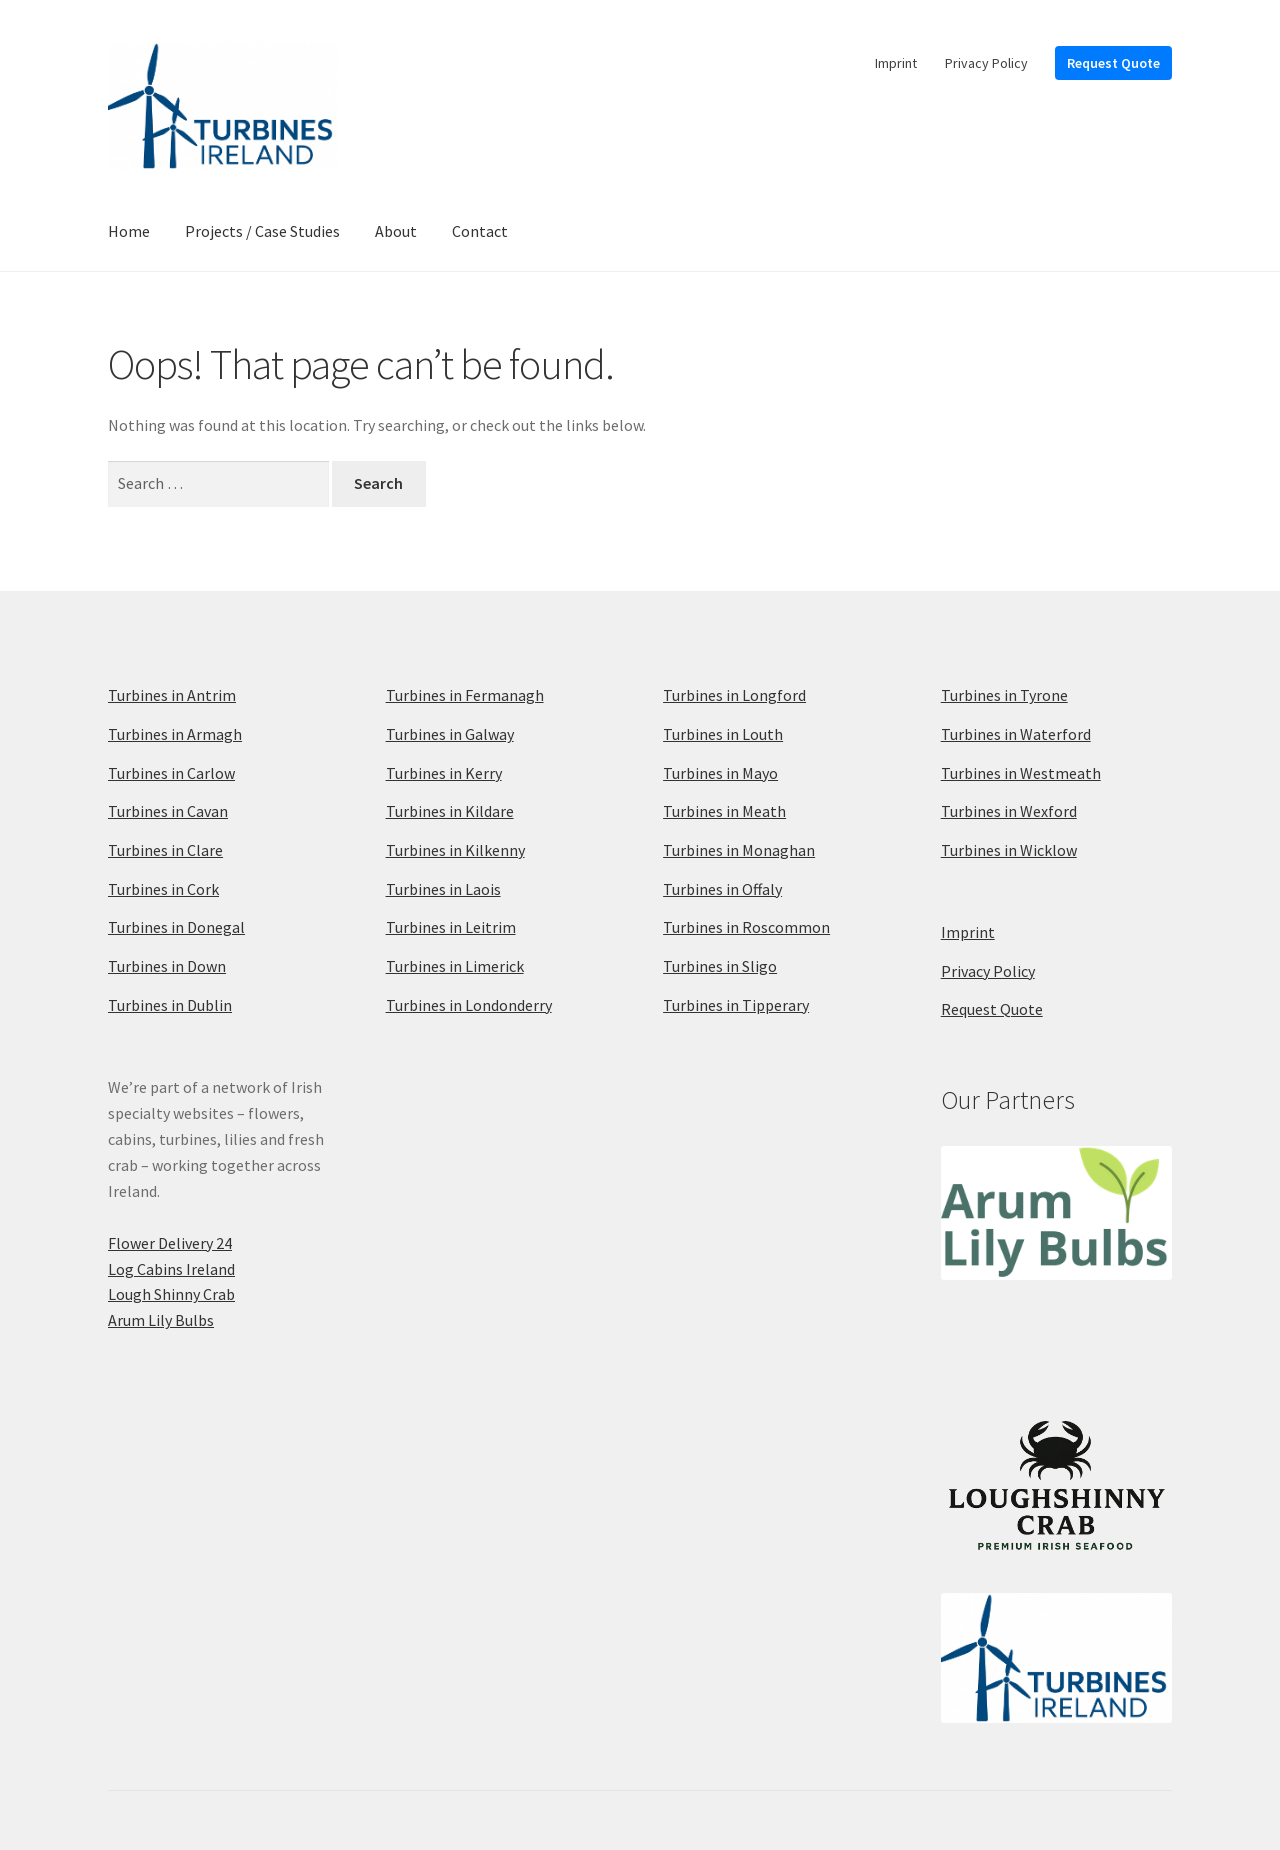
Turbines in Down (167, 966)
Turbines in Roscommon (746, 927)
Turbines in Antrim (172, 695)
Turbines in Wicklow (1009, 850)
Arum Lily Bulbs (161, 1320)
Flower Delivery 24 (170, 1243)
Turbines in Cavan (168, 811)
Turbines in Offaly (722, 889)
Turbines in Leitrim (451, 927)
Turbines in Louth (723, 734)
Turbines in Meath (724, 811)
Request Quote (1113, 63)
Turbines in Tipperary (736, 1005)
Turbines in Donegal (176, 927)
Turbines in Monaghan (739, 850)
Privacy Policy (986, 63)
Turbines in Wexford (1009, 811)
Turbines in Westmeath (1021, 773)
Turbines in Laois (443, 889)
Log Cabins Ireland (171, 1269)
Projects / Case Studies (262, 231)
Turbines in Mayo (720, 773)
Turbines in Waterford (1016, 734)
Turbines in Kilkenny (455, 850)
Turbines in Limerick (455, 966)
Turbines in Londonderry (469, 1005)
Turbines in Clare (165, 850)
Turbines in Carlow (171, 773)
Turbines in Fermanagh (465, 695)
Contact (480, 231)
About (396, 231)
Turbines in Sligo (720, 966)
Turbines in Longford (734, 695)
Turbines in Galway (450, 734)
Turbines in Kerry (444, 773)
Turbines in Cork (163, 889)
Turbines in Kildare (450, 811)
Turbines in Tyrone (1004, 695)
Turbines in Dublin (170, 1005)
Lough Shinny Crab (171, 1294)
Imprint (896, 63)
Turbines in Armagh (175, 734)
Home (129, 231)
